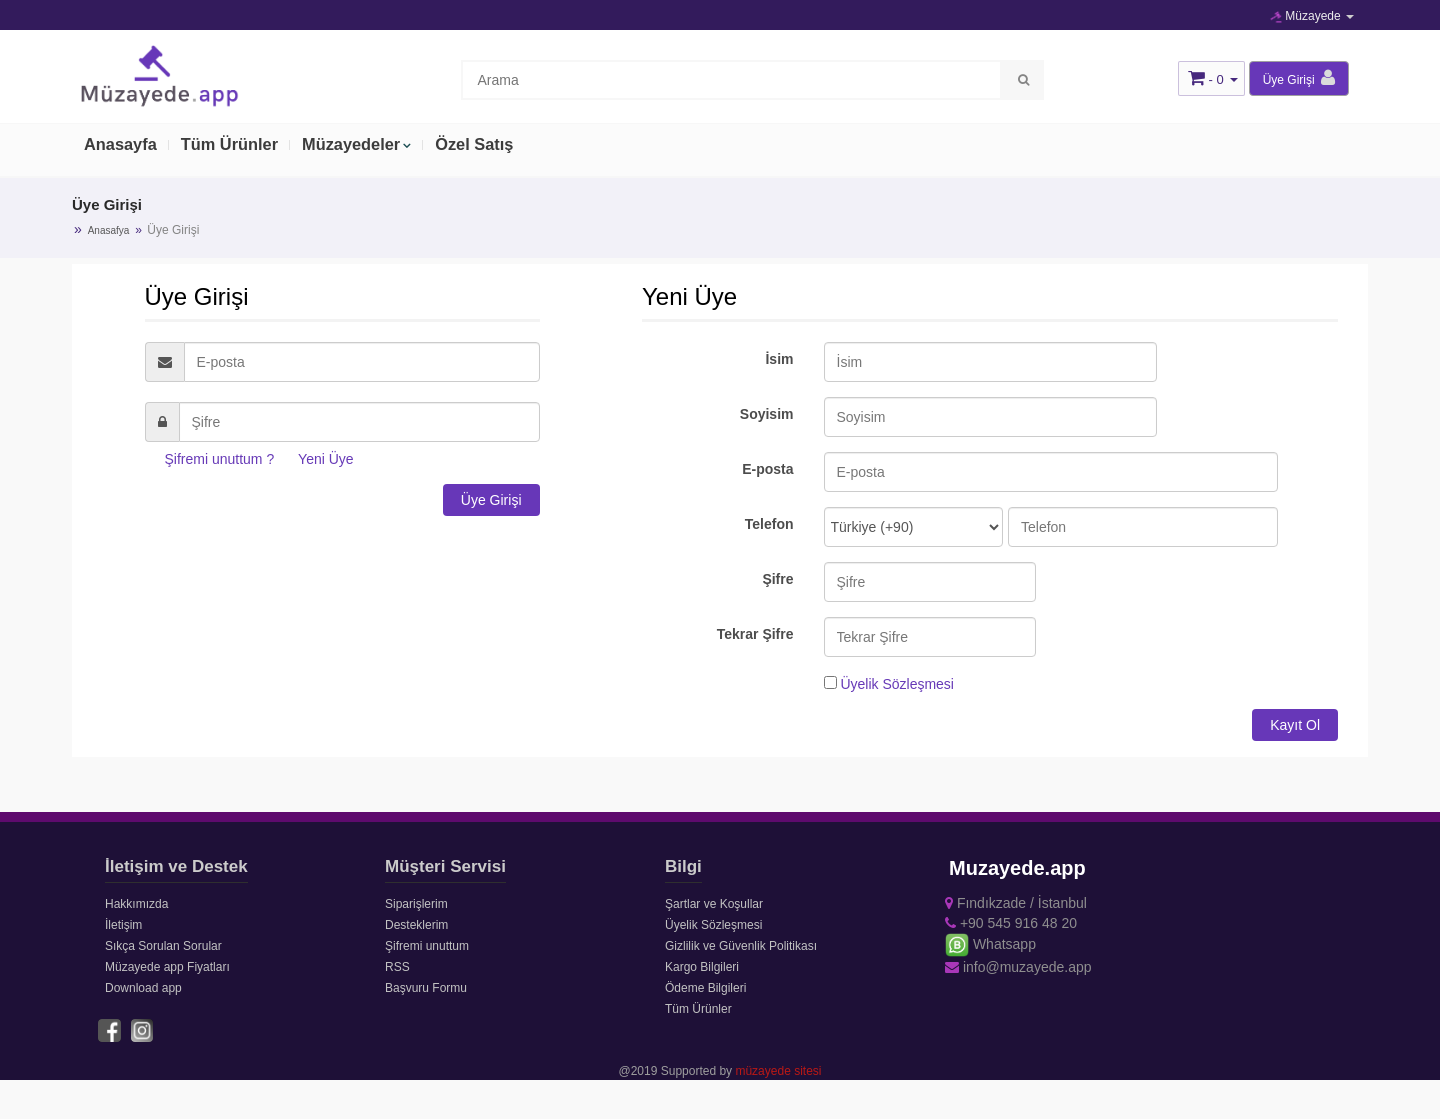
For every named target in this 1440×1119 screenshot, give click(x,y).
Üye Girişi (491, 500)
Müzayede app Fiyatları (167, 967)
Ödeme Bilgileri (705, 988)
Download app (143, 988)
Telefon (769, 524)
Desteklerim (416, 925)
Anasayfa (122, 147)
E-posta (767, 469)
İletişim (123, 925)
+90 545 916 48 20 (1011, 923)
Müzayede (1312, 16)
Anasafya (109, 230)
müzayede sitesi (778, 1070)
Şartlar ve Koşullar (714, 904)
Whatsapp (990, 944)
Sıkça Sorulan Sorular (163, 946)
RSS (397, 967)
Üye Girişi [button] (1299, 78)
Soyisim (767, 414)
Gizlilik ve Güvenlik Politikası (741, 946)
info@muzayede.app (1018, 967)
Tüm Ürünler (234, 147)
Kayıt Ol (1295, 725)
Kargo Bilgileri (702, 967)
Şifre (777, 579)
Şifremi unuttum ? (220, 459)
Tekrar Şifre (755, 634)
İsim (779, 359)
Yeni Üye (326, 459)
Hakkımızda (136, 904)
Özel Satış (486, 147)
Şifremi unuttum (427, 946)
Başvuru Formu (426, 988)
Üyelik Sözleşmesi (897, 684)
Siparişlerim (416, 904)
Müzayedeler (360, 147)
